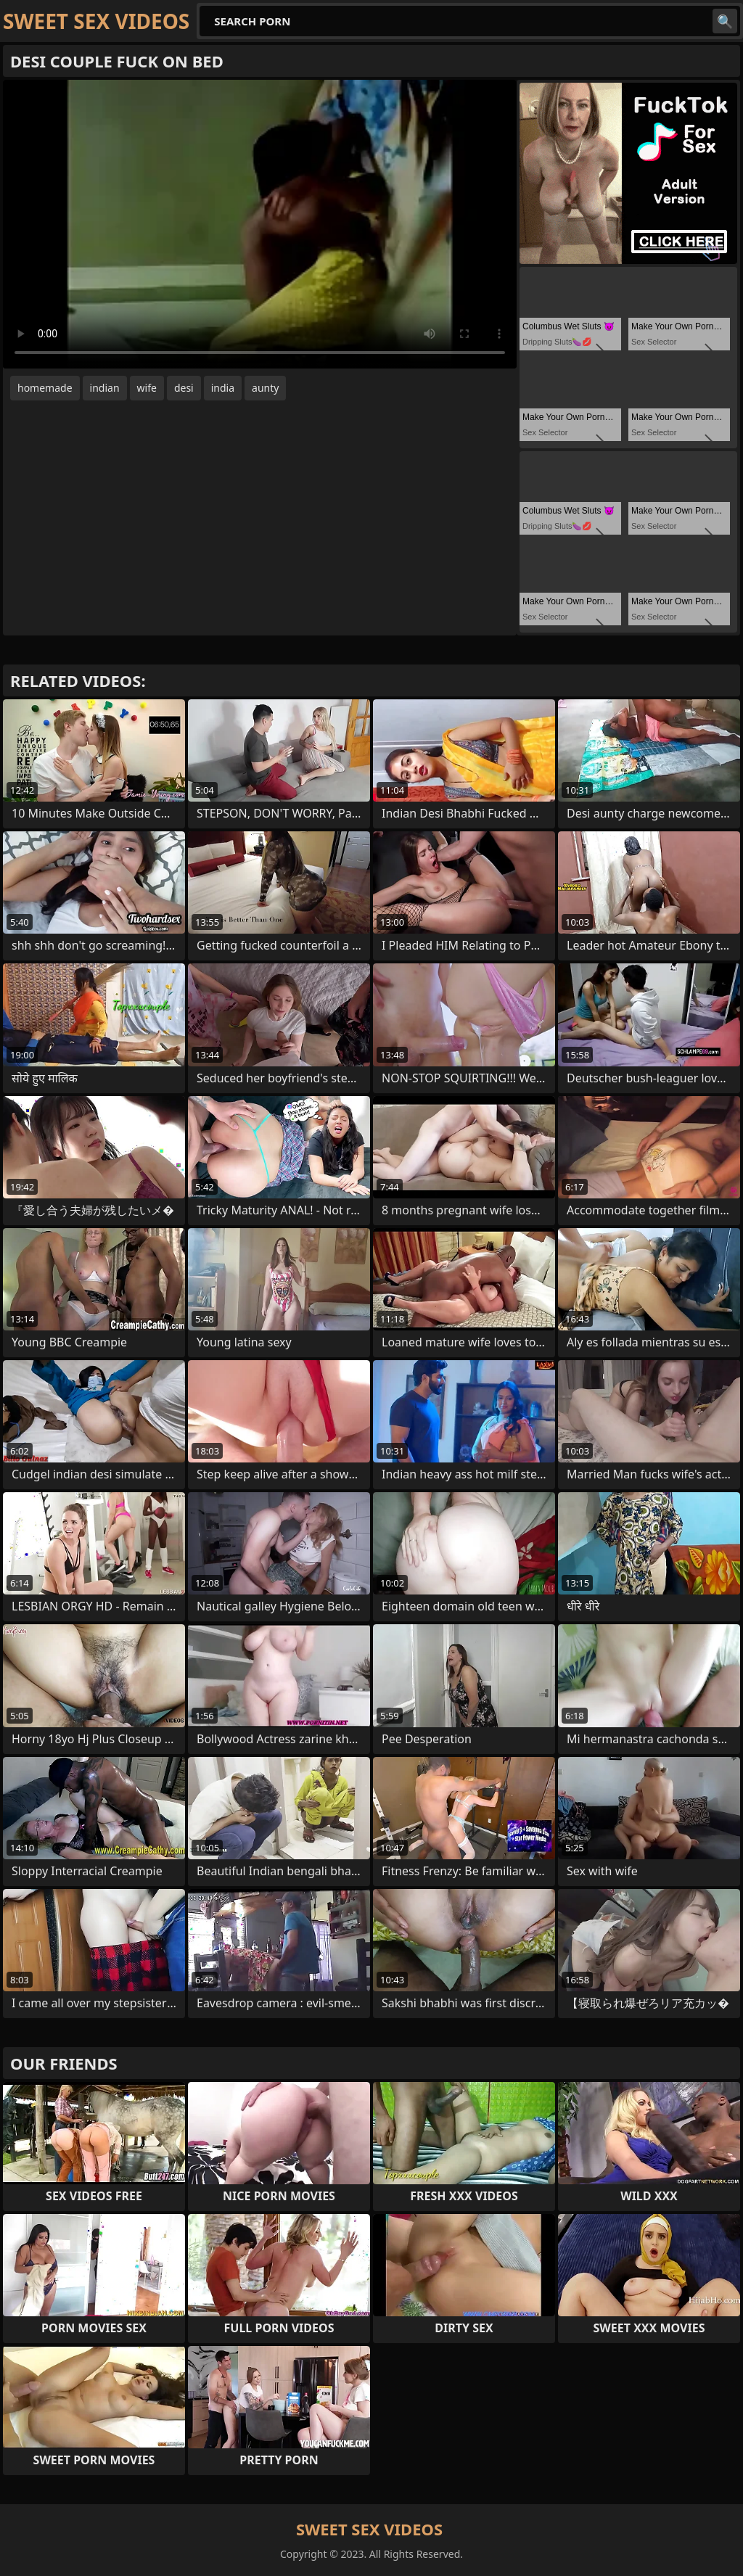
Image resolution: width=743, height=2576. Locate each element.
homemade (45, 388)
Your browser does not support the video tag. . (260, 224)
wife (147, 388)
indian (105, 388)
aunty (265, 388)
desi (184, 388)
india (222, 388)
